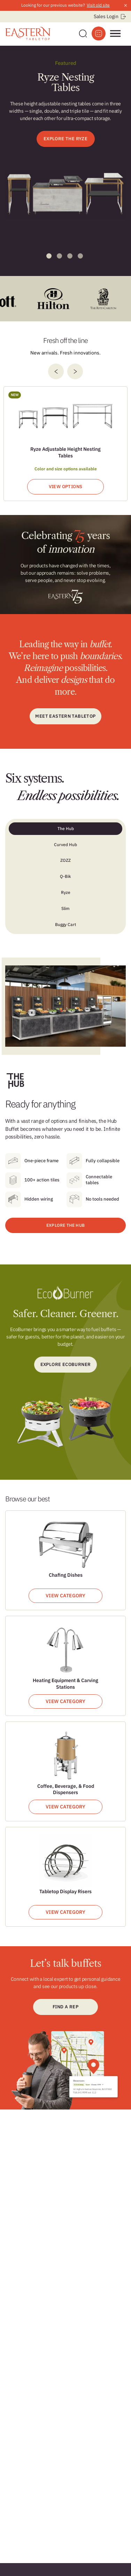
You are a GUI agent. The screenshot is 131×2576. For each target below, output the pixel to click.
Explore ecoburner (65, 1364)
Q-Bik (65, 876)
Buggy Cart (65, 924)
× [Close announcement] (126, 5)
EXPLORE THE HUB (65, 1225)
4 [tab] (80, 256)
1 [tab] (49, 256)
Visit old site (98, 5)
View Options (66, 487)
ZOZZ (65, 860)
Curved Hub (65, 844)
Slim (65, 908)
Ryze (65, 892)
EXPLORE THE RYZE (65, 139)
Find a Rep (65, 2007)
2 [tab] (59, 256)
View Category (65, 1595)
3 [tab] (69, 256)
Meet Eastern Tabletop (65, 716)
